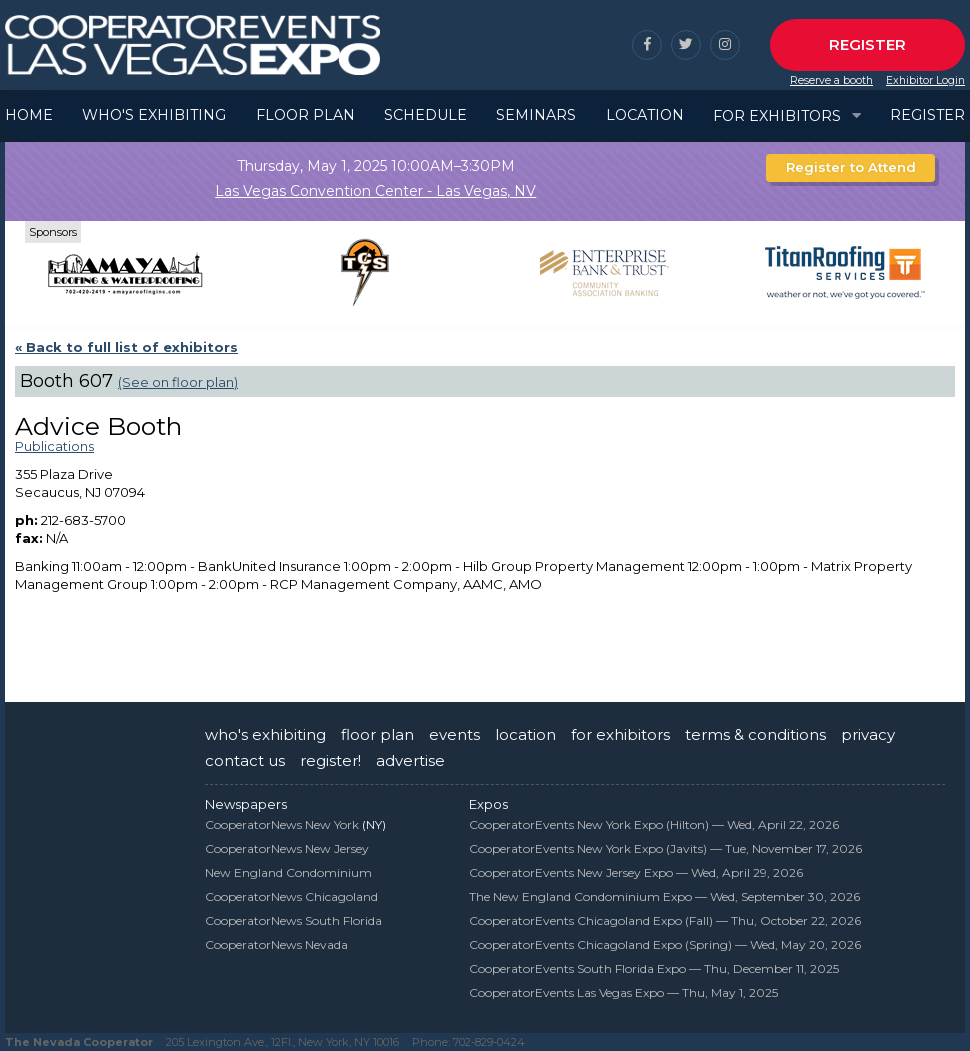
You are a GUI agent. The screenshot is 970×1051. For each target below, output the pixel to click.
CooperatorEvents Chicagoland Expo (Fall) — (665, 920)
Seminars (536, 115)
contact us (245, 760)
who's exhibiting (265, 734)
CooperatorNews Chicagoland (291, 896)
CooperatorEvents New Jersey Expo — (636, 872)
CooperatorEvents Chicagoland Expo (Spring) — (665, 944)
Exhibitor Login (925, 80)
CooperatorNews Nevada (276, 944)
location (525, 734)
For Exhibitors (777, 116)
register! (330, 760)
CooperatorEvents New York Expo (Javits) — (665, 848)
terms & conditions (755, 734)
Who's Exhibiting (154, 115)
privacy (868, 734)
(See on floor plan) (178, 382)
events (454, 734)
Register (867, 44)
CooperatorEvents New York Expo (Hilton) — (654, 824)
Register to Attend (851, 167)
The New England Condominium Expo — (664, 896)
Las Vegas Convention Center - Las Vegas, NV (375, 191)
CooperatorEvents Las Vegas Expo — (623, 992)
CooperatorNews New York (282, 824)
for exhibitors (620, 734)
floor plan (377, 734)
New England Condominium (288, 872)
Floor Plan (305, 115)
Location (645, 115)
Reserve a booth (831, 80)
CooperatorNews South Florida (293, 920)
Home (29, 115)
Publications (54, 446)
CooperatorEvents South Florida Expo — (654, 968)
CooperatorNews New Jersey (287, 848)
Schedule (425, 115)
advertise (410, 760)
